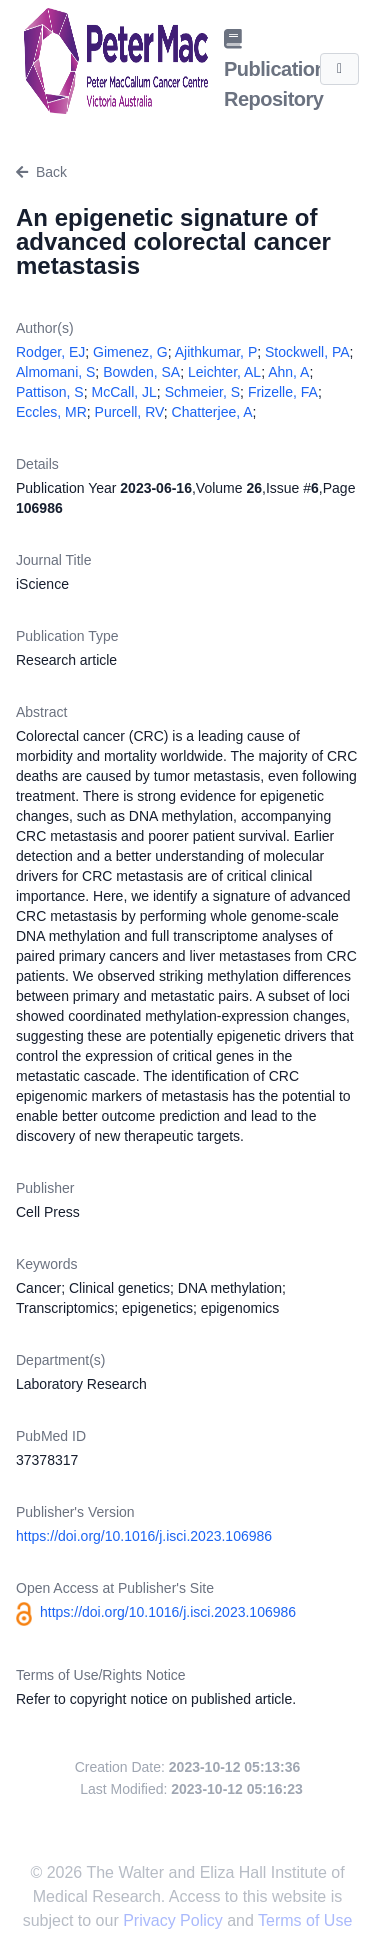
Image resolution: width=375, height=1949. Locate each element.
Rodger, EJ (50, 352)
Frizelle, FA (283, 392)
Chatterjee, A (212, 412)
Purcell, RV (129, 412)
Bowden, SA (141, 372)
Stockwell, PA (307, 352)
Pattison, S (50, 392)
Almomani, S (55, 372)
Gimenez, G (130, 352)
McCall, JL (123, 392)
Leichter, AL (224, 372)
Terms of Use (305, 1920)
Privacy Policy (175, 1920)
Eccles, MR (51, 412)
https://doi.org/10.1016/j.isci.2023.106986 (144, 1536)
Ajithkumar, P (216, 352)
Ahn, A (288, 372)
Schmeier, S (202, 392)
